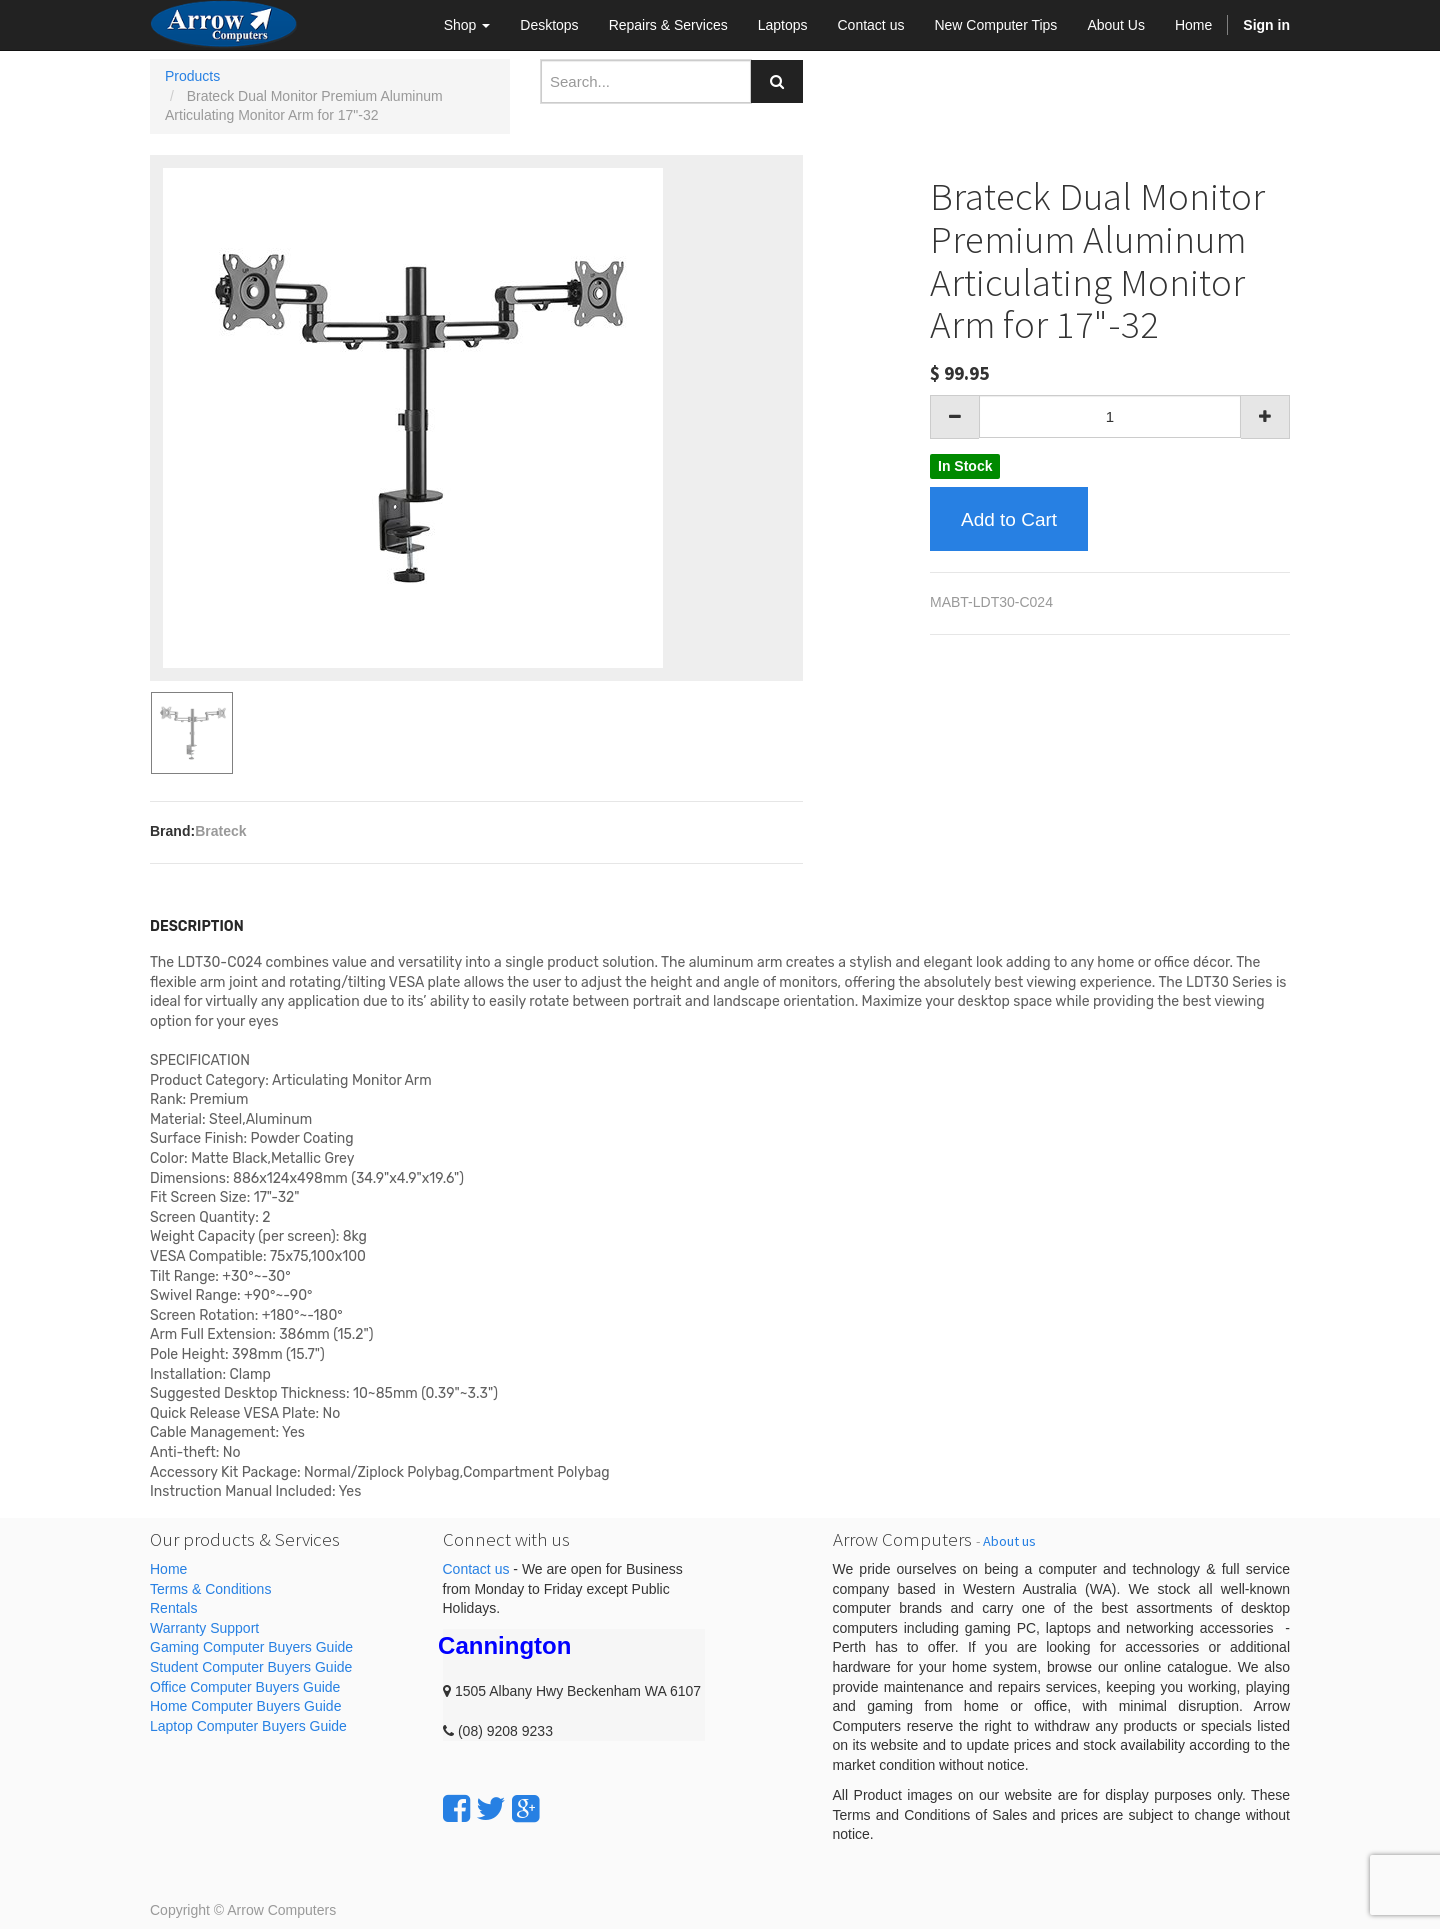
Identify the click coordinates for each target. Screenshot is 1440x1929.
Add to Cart (1009, 519)
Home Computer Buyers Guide (245, 1706)
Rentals (173, 1608)
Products (192, 76)
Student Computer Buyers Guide (251, 1667)
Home (168, 1569)
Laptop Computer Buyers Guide (248, 1726)
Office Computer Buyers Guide (245, 1687)
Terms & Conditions (210, 1589)
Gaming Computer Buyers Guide (251, 1647)
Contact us (476, 1569)
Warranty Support (204, 1628)
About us (1009, 1541)
